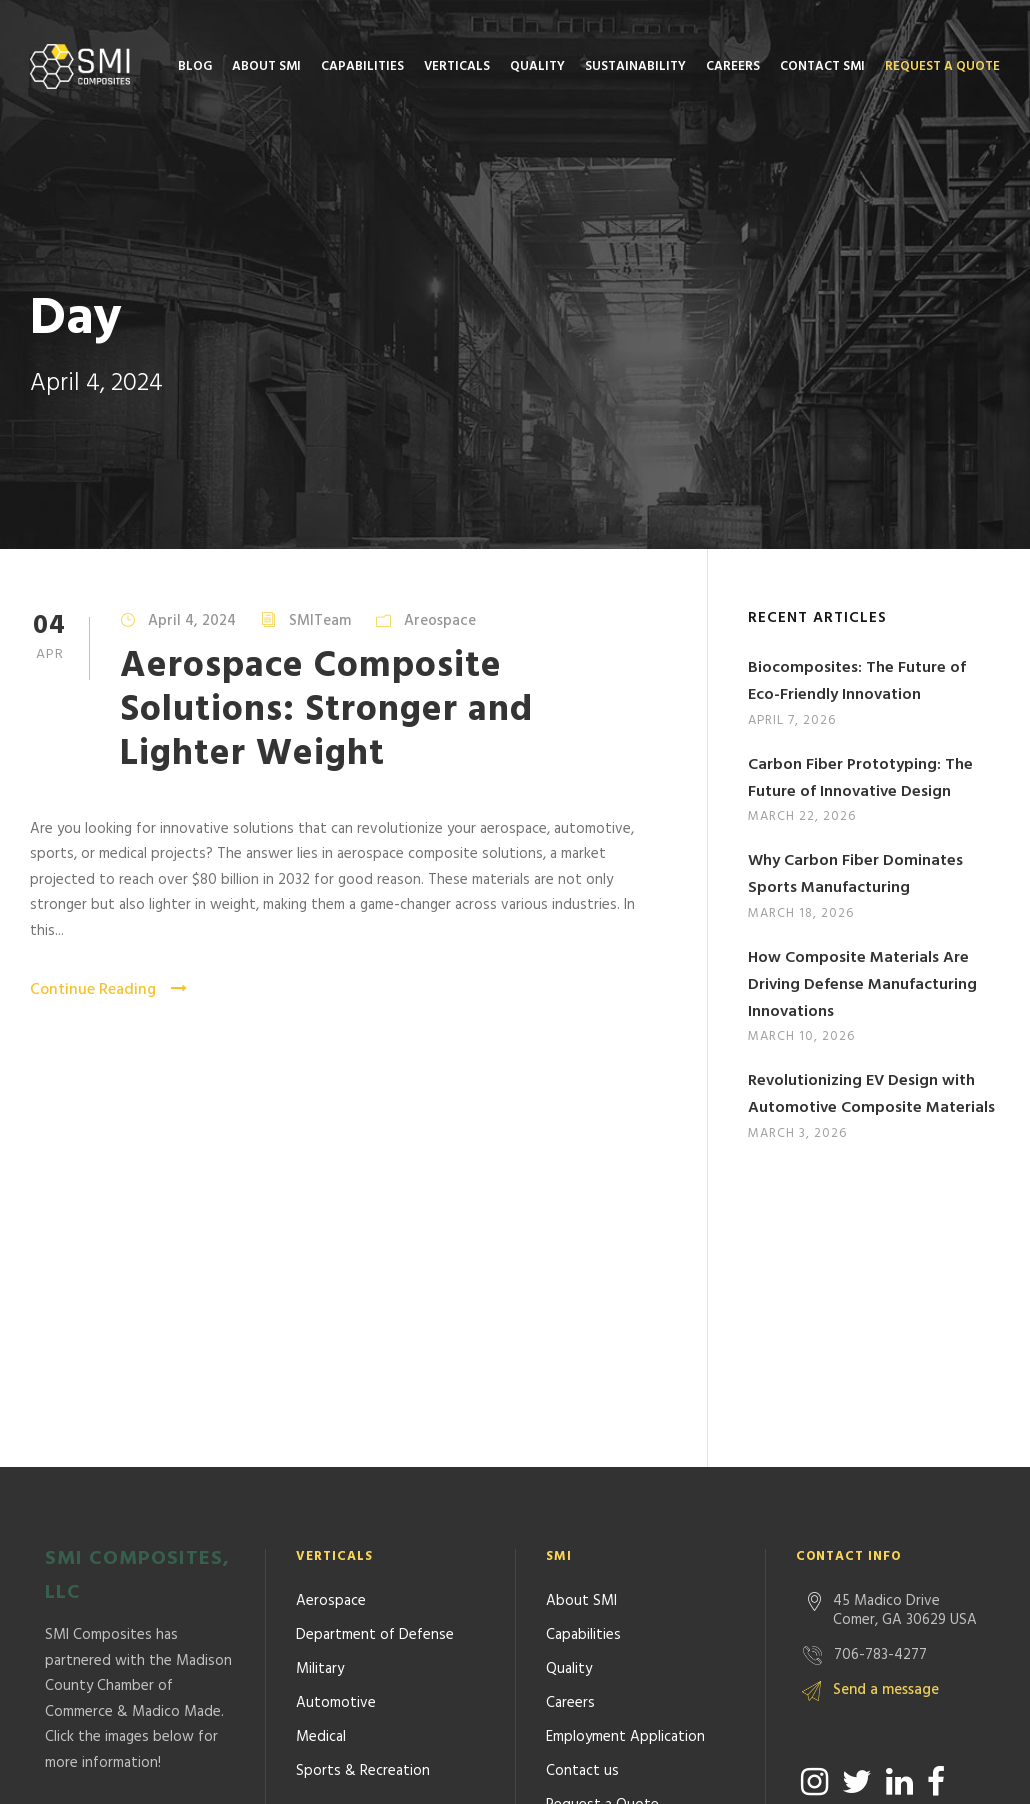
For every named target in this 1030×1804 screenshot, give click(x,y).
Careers (733, 66)
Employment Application (625, 1469)
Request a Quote (942, 66)
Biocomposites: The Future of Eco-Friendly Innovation (857, 681)
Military (320, 1401)
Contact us (582, 1503)
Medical (321, 1469)
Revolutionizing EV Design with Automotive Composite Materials (871, 1094)
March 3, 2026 (797, 1133)
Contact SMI (822, 66)
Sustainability (635, 66)
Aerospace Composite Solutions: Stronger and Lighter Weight (326, 711)
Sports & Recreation (363, 1503)
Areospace (440, 621)
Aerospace (331, 1333)
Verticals (457, 66)
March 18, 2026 (801, 913)
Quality (537, 66)
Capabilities (362, 66)
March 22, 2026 (802, 816)
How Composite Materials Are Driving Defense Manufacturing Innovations (862, 985)
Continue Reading (108, 990)
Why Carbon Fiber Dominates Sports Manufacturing (855, 874)
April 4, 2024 (192, 621)
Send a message (886, 1422)
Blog (195, 66)
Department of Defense (375, 1367)
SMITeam (320, 621)
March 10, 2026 (801, 1036)
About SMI (266, 66)
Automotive (336, 1435)
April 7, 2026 (792, 720)
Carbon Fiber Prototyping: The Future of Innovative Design (860, 778)
